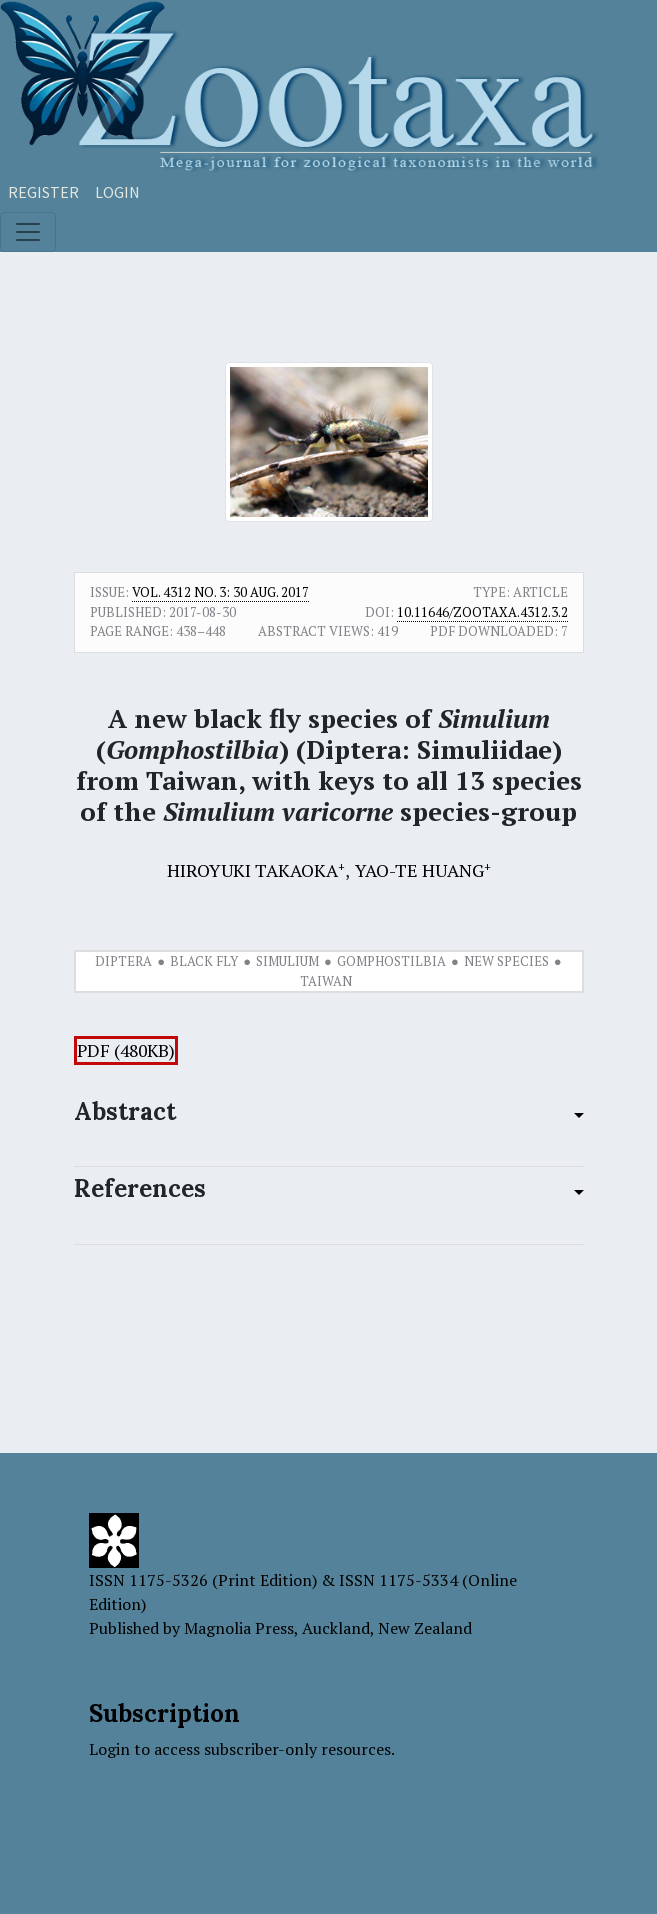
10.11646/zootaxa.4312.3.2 (482, 612)
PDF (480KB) (126, 1050)
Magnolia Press (239, 1628)
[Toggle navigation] (28, 232)
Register (43, 192)
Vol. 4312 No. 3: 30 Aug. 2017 (220, 592)
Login (117, 192)
